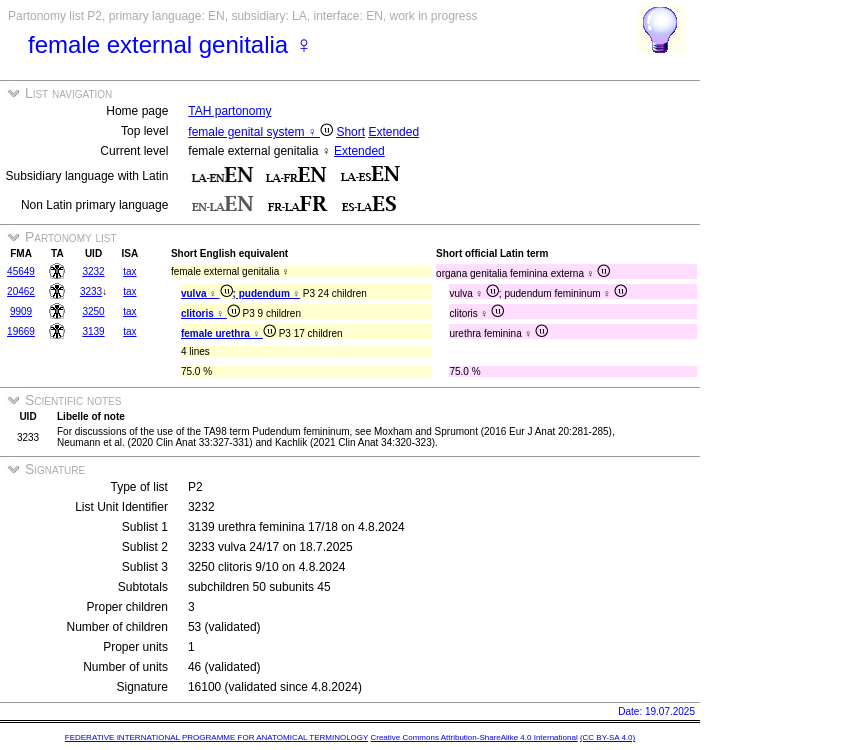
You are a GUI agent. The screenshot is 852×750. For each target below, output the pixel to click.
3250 (93, 311)
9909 (21, 311)
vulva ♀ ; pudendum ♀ (240, 293)
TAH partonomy (229, 111)
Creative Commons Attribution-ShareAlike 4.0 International (473, 737)
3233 (91, 291)
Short (350, 132)
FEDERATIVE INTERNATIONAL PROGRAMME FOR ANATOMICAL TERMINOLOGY (216, 737)
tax (129, 271)
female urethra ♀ (228, 333)
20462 (21, 291)
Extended (393, 132)
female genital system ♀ (260, 132)
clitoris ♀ (210, 313)
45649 (21, 271)
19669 (21, 331)
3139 (93, 331)
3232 (93, 271)
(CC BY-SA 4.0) (607, 737)
